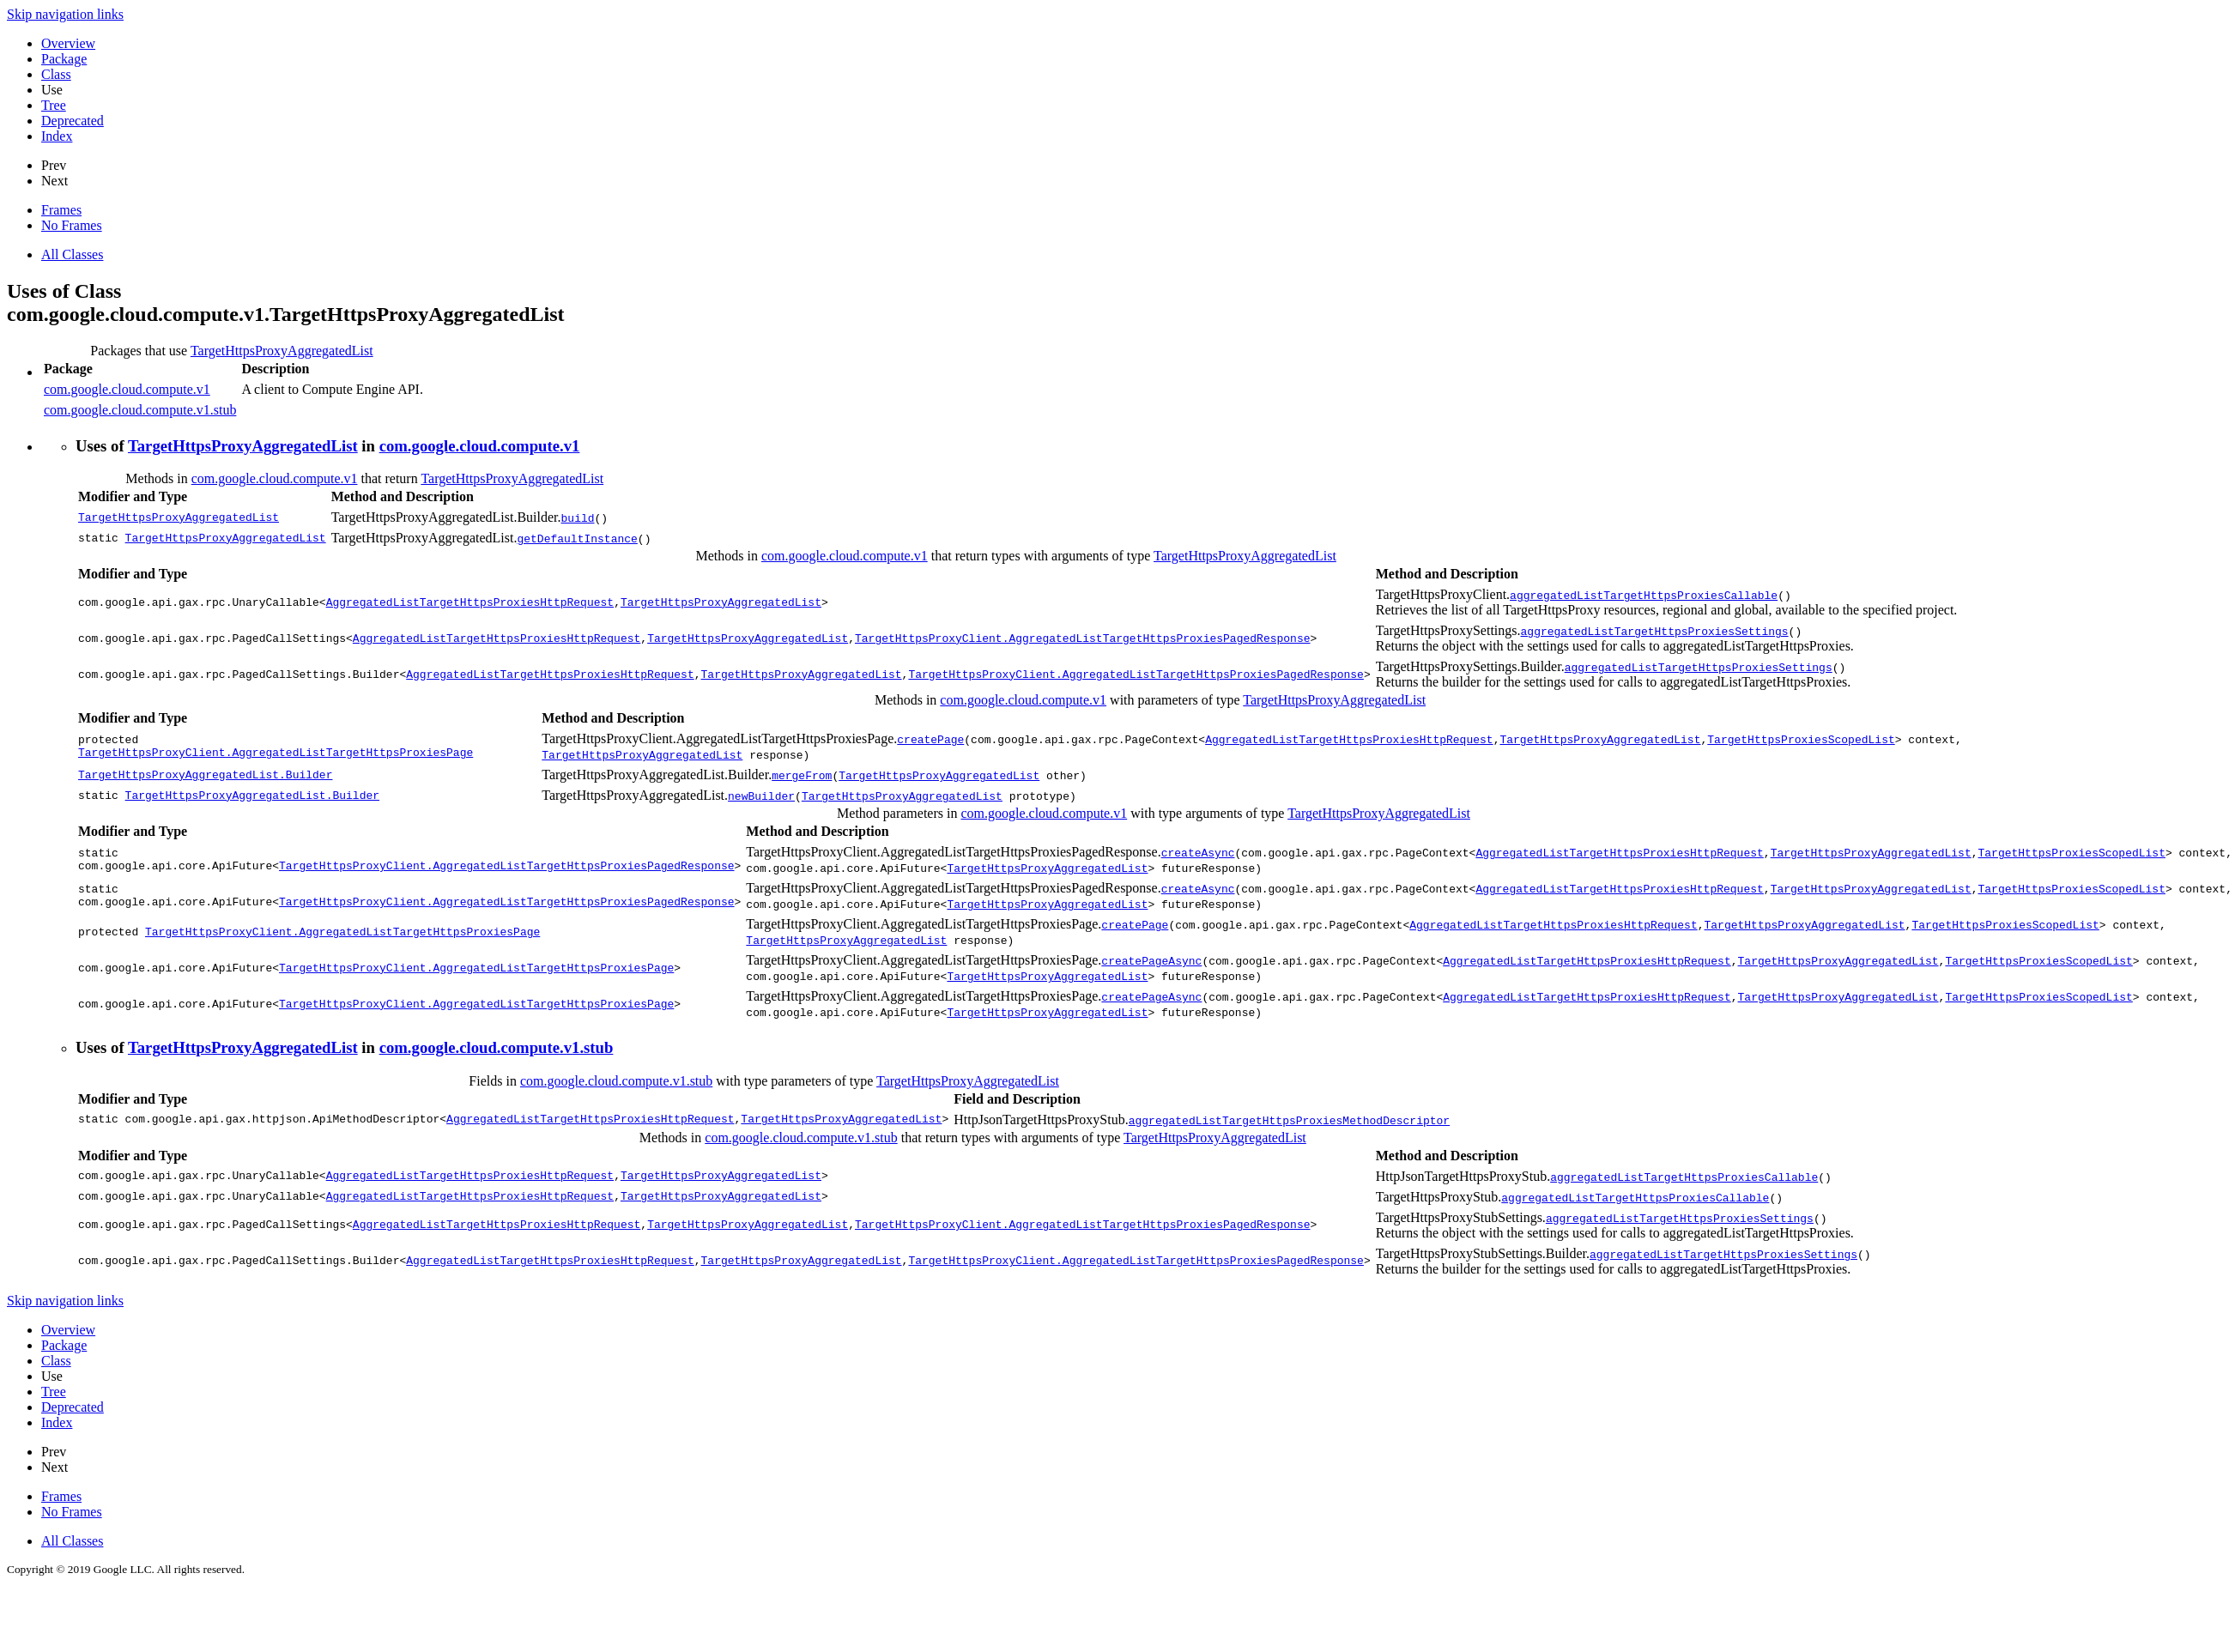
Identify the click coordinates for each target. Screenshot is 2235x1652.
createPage (930, 739)
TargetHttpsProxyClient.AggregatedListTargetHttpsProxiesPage (275, 754)
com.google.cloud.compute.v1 (127, 389)
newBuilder (761, 795)
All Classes (72, 254)
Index (56, 136)
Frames (61, 210)
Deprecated (72, 120)
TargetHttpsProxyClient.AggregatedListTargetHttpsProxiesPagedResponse (1082, 638)
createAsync (1198, 852)
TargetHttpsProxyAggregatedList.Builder (205, 775)
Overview (68, 43)
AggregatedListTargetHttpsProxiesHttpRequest (470, 602)
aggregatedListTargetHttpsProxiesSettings (1654, 630)
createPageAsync (1151, 960)
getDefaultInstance (577, 538)
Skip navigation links (65, 14)
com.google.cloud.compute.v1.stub (140, 409)
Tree (53, 105)
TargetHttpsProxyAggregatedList (282, 350)
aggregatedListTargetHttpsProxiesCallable (1644, 594)
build (578, 517)
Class (56, 74)
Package (64, 58)
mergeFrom (802, 775)
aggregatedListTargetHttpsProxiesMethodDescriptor (1289, 1120)
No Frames (71, 225)
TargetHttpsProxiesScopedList (1800, 739)
